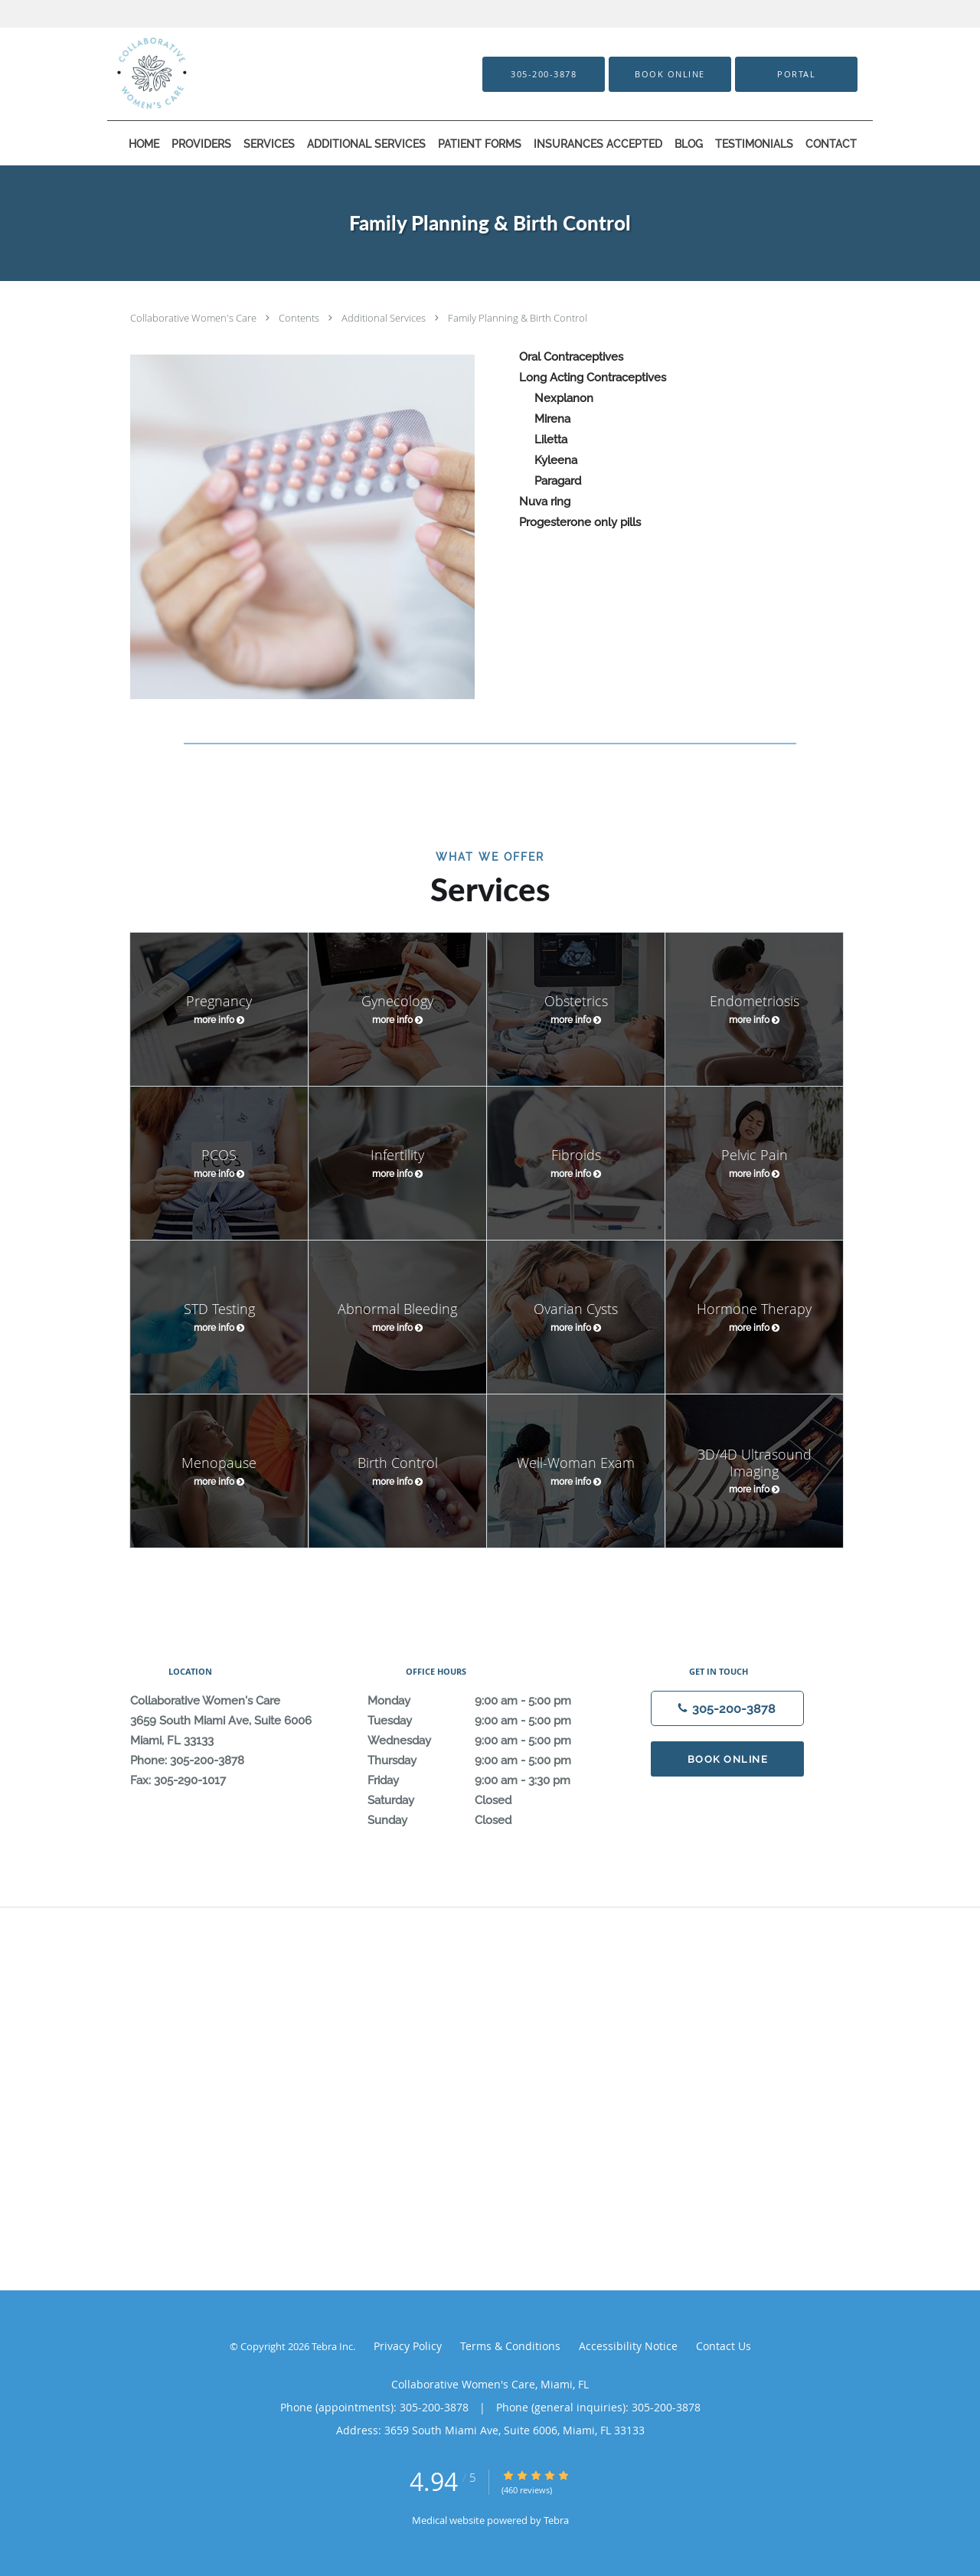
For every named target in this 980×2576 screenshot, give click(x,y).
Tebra (556, 2520)
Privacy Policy (408, 2346)
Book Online (728, 1759)
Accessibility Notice (628, 2346)
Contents (300, 318)
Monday (486, 1701)
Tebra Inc (332, 2346)
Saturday (486, 1800)
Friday (486, 1780)
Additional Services (384, 318)
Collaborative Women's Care (194, 318)
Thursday (486, 1760)
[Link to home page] (212, 74)
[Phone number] (727, 1708)
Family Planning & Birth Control (517, 318)
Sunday (486, 1820)
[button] (670, 74)
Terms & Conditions (510, 2346)
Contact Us (723, 2346)
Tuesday (486, 1721)
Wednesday (486, 1741)
